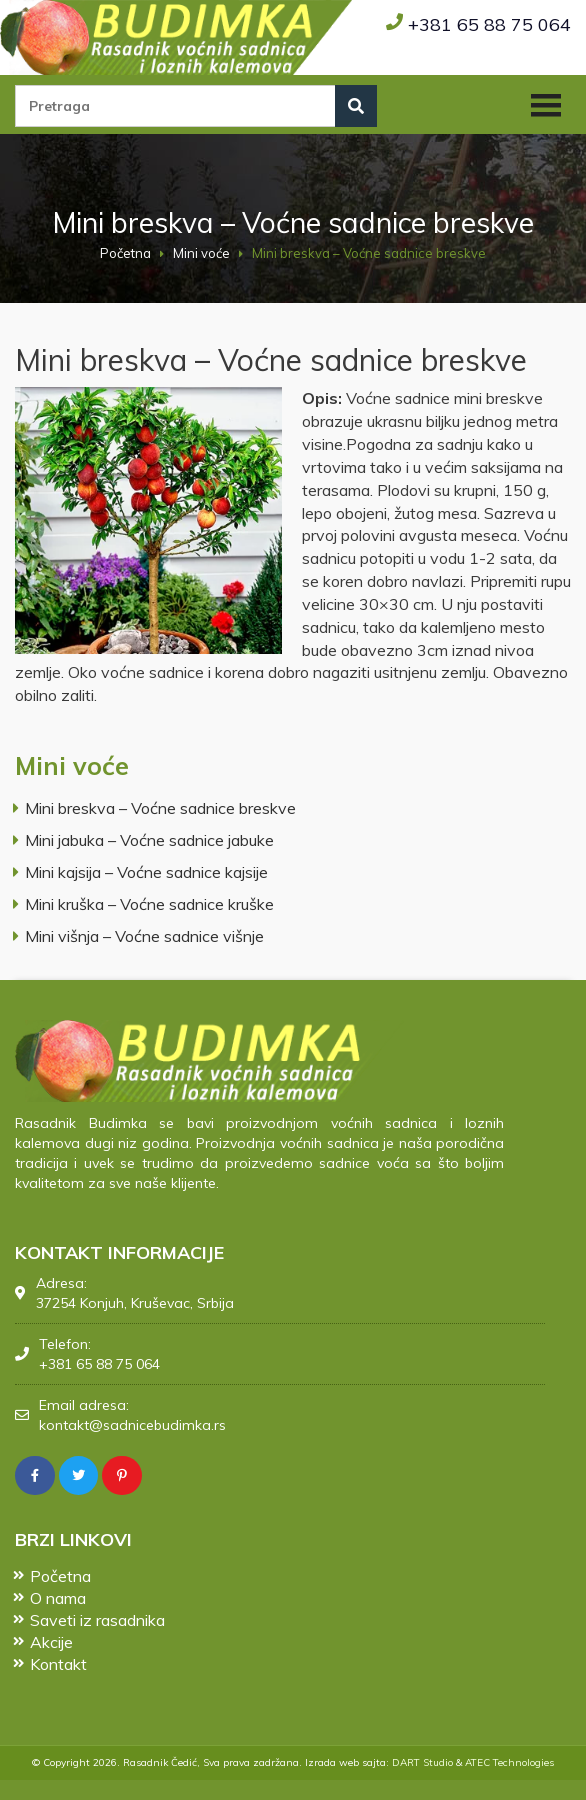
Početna (125, 253)
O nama (58, 1596)
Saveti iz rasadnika (97, 1618)
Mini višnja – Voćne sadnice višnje (144, 936)
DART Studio (422, 1762)
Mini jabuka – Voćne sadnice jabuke (149, 840)
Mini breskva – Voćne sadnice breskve (160, 808)
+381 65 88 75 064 (489, 24)
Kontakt (58, 1662)
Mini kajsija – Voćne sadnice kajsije (146, 872)
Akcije (51, 1640)
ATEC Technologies (509, 1762)
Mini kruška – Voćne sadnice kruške (149, 904)
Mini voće (201, 253)
